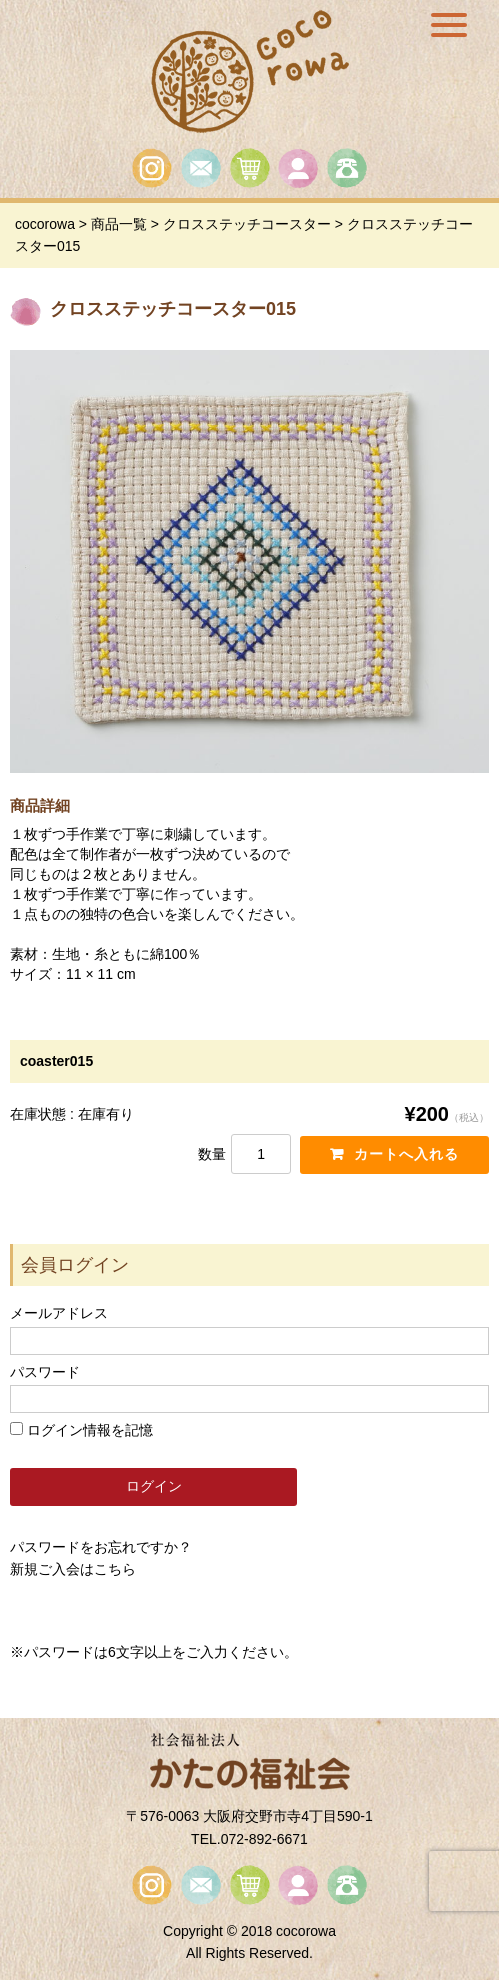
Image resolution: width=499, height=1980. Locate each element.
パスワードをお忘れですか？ (101, 1547)
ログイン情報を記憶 (81, 1430)
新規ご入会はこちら (73, 1569)
